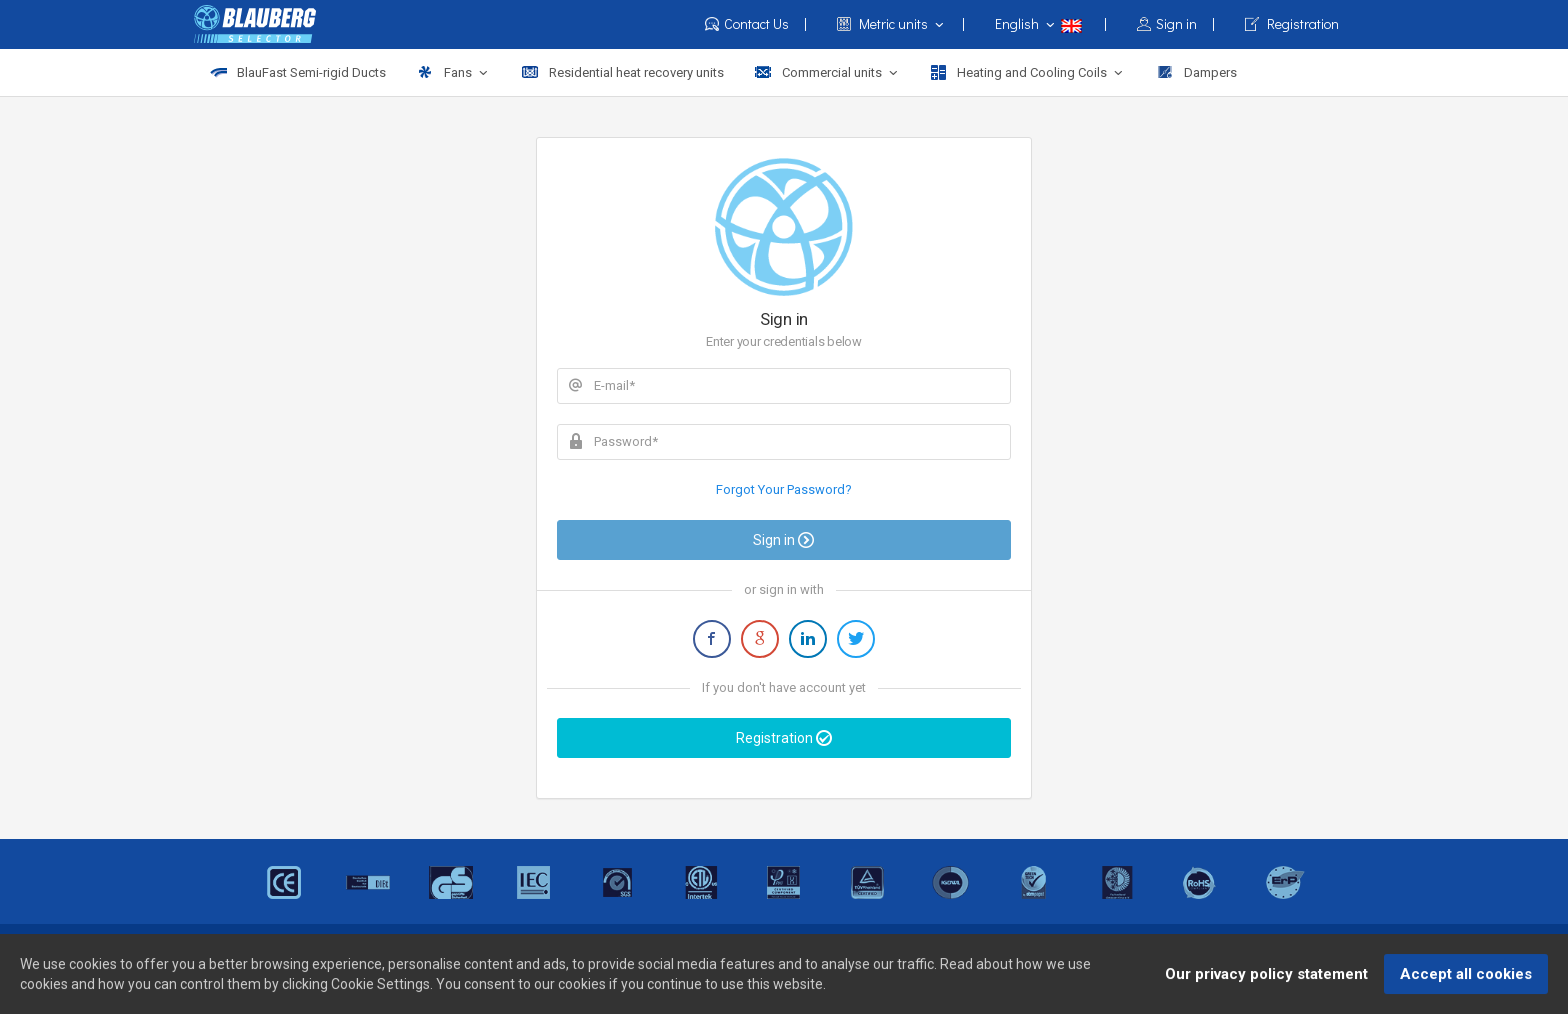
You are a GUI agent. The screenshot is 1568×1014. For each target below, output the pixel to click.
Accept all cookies (1466, 978)
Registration (1292, 24)
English (1051, 24)
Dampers (1196, 72)
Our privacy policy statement (1266, 978)
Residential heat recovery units (622, 72)
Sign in (1176, 24)
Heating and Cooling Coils (1028, 72)
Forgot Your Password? (784, 489)
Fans (453, 73)
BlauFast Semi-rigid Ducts (297, 72)
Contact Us (756, 24)
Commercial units (827, 73)
